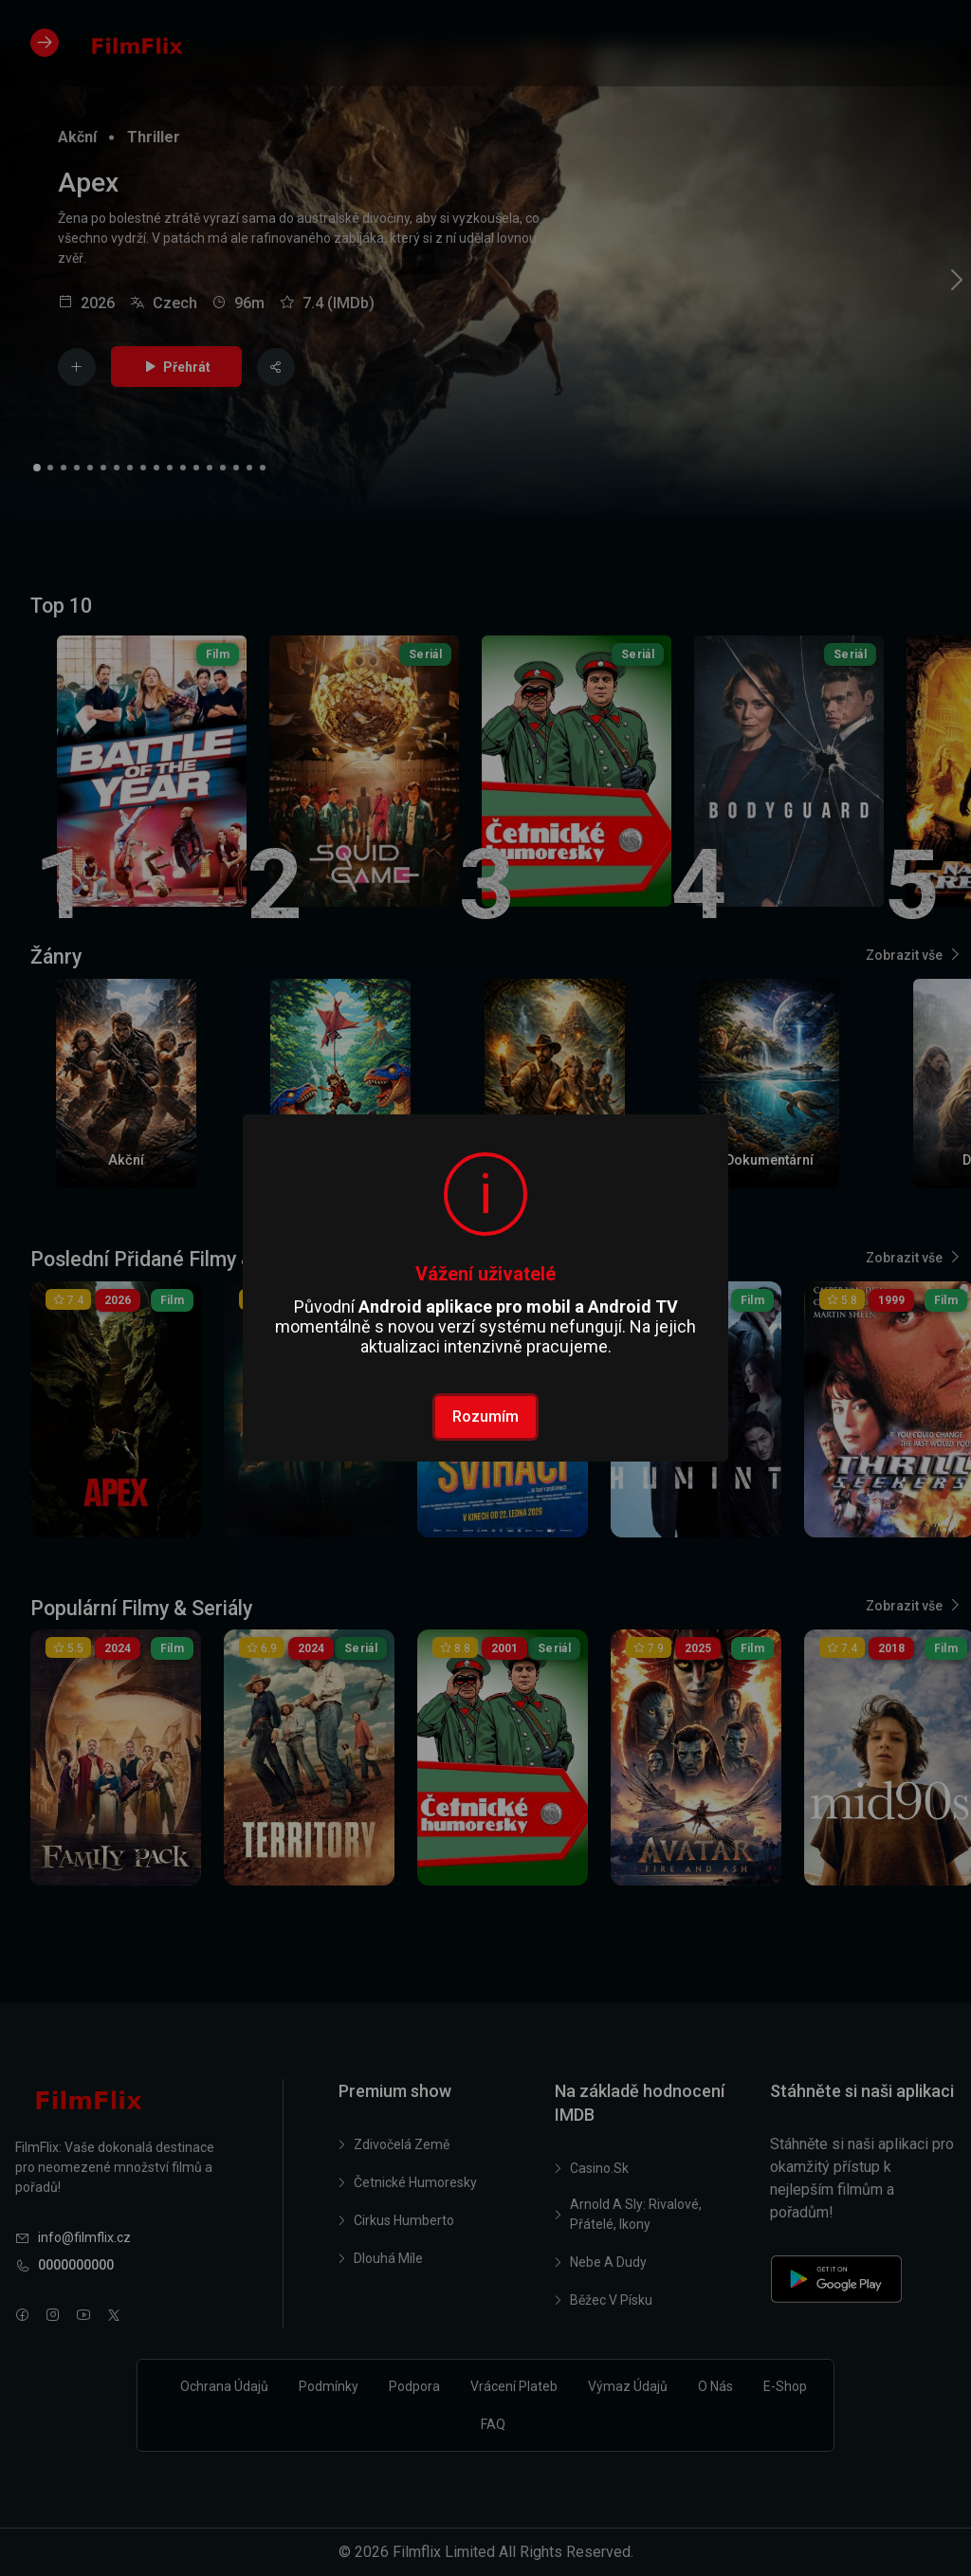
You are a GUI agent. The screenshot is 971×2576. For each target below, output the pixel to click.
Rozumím (485, 1417)
